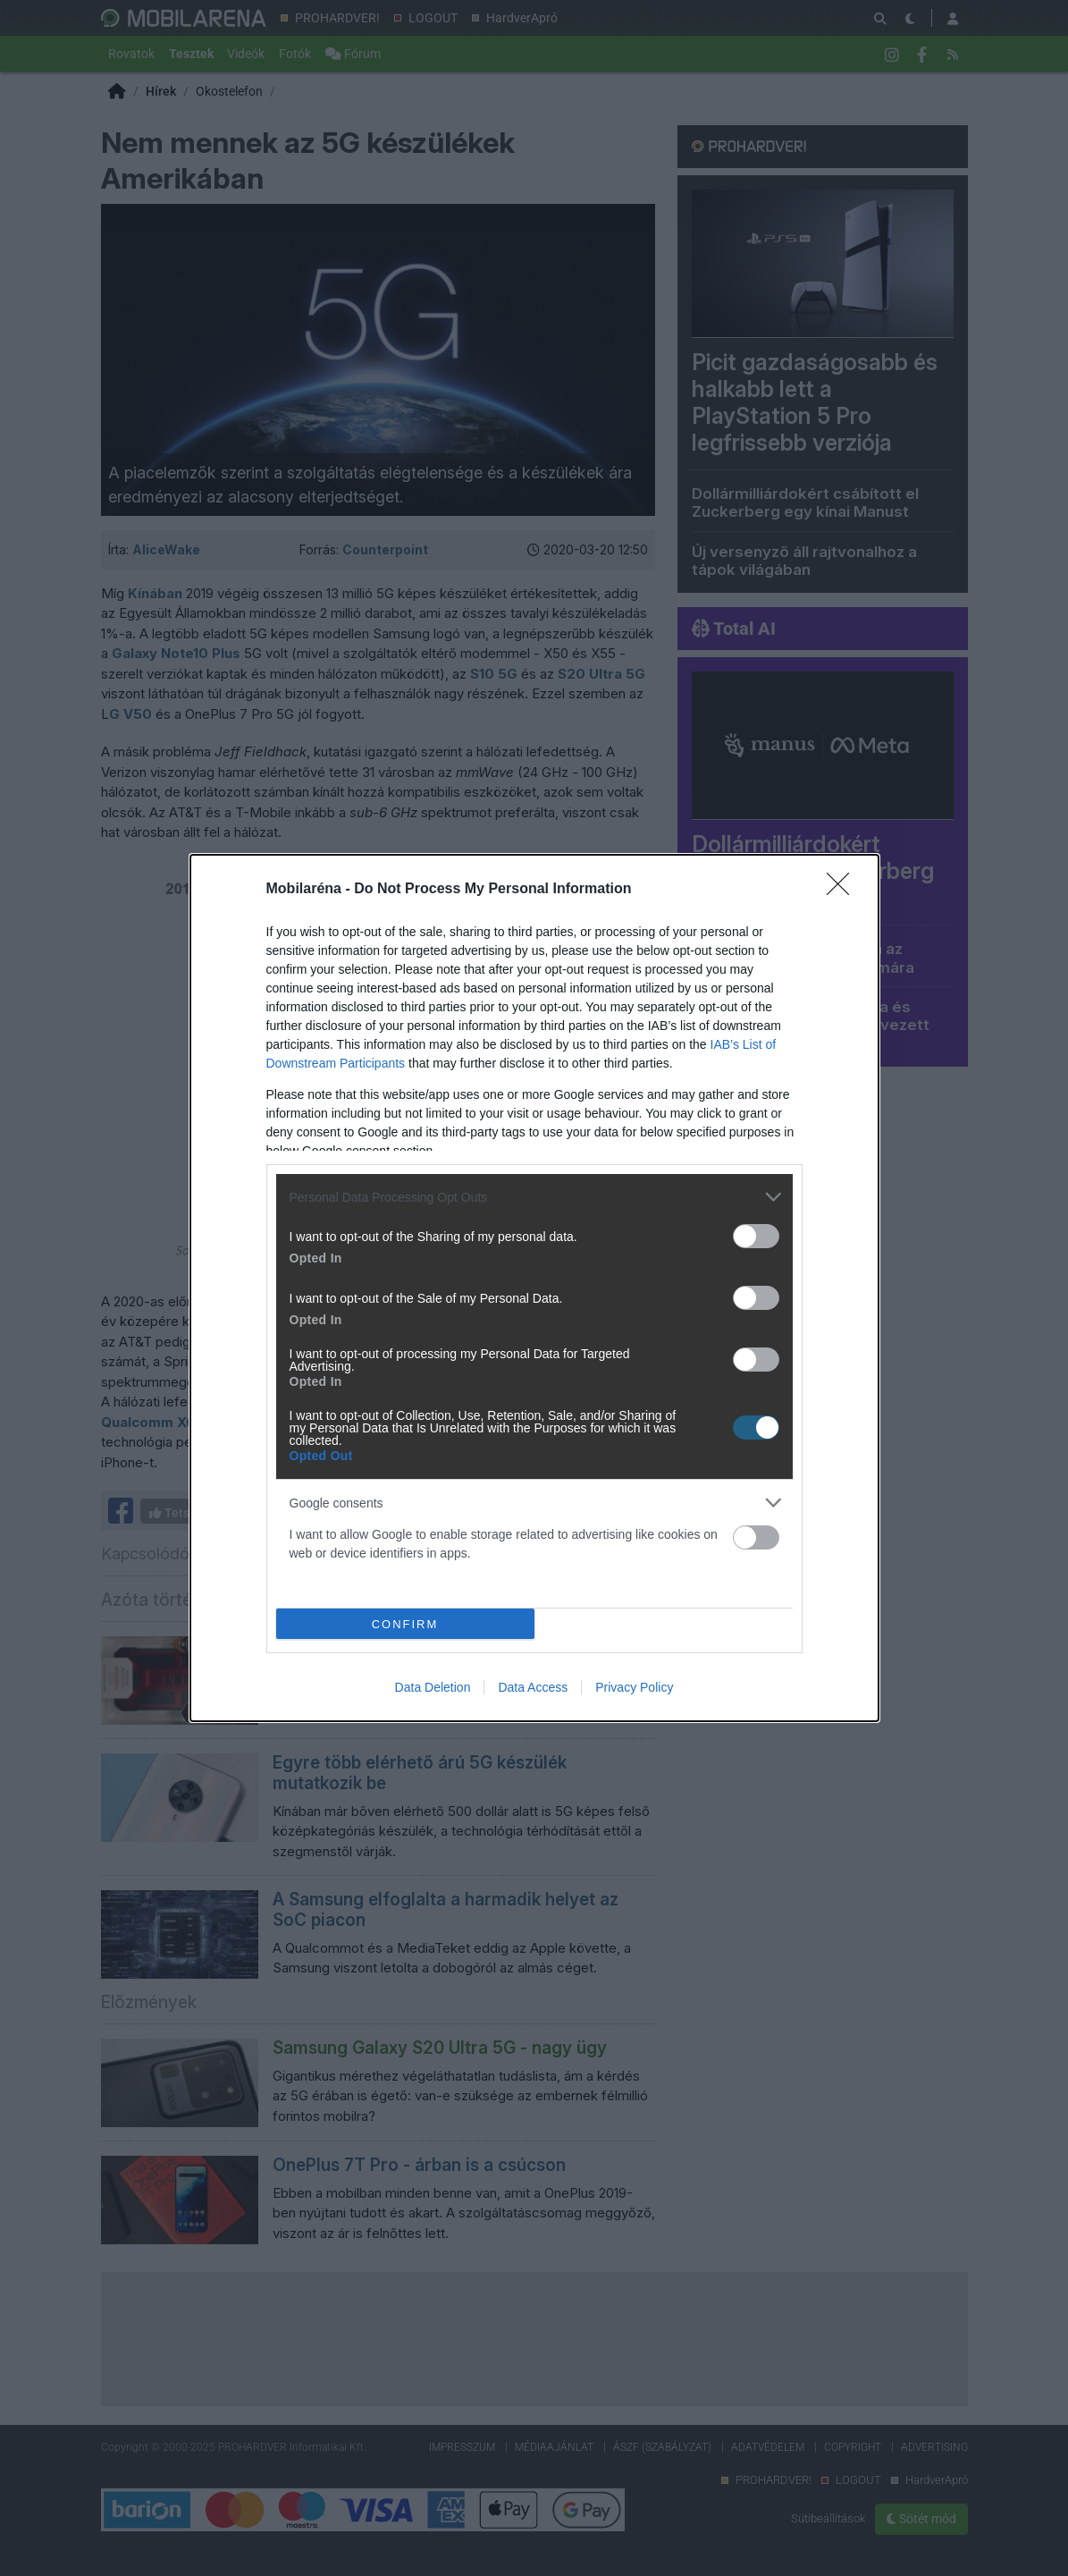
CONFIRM (405, 1623)
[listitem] (534, 1196)
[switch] (756, 1236)
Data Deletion (433, 1687)
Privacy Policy (634, 1687)
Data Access (533, 1687)
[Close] (844, 890)
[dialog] (534, 1288)
